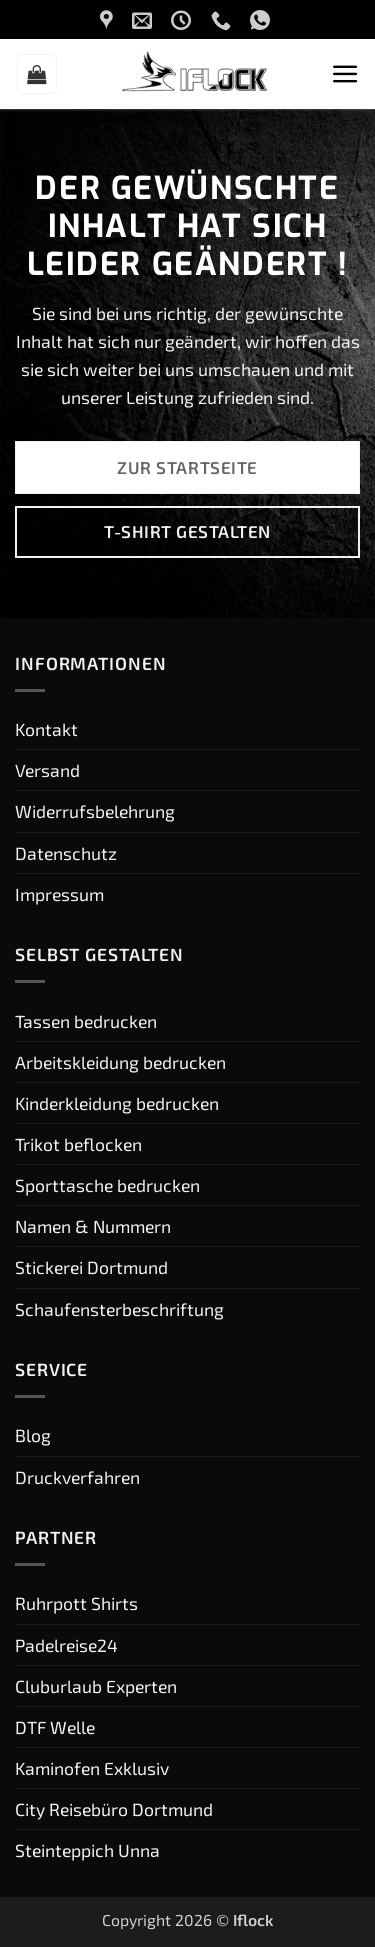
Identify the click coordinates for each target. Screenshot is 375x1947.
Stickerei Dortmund (91, 1267)
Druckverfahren (77, 1477)
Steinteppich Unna (87, 1850)
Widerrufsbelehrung (95, 811)
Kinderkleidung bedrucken (117, 1103)
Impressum (59, 894)
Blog (33, 1435)
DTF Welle (55, 1727)
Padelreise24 (66, 1645)
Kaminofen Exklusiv (92, 1768)
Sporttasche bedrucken (107, 1185)
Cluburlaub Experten (96, 1686)
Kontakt (46, 729)
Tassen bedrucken (86, 1021)
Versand (47, 770)
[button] (37, 74)
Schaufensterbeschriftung (119, 1309)
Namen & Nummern (93, 1226)
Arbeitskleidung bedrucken (120, 1062)
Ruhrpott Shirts (76, 1603)
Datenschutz (66, 853)
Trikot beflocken (78, 1144)
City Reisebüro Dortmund (114, 1809)
